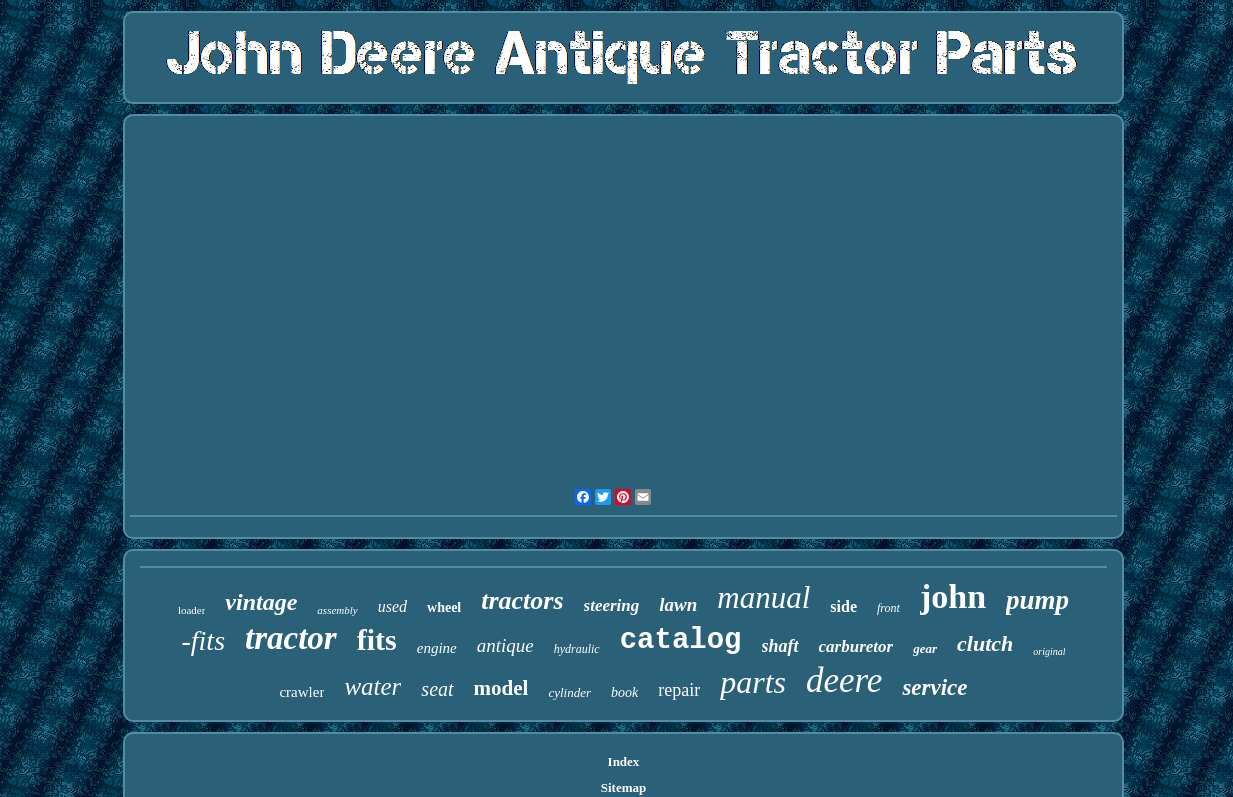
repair (679, 690)
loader (191, 610)
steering (612, 605)
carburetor (856, 646)
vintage (261, 602)
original (1049, 651)
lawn (678, 604)
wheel (444, 607)
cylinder (569, 692)
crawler (301, 692)
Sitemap (624, 787)
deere (844, 680)
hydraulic (577, 649)
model (501, 688)
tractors (522, 600)
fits (377, 639)
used (392, 606)
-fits (203, 640)
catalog (681, 640)
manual (763, 597)
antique (505, 645)
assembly (337, 610)
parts (753, 682)
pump (1037, 600)
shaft (780, 646)
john (953, 596)
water (372, 686)
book (624, 692)
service (934, 687)
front (888, 608)
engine (437, 648)
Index (624, 761)
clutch (985, 643)
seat (437, 689)
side (843, 606)
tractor (291, 638)
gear (925, 648)
